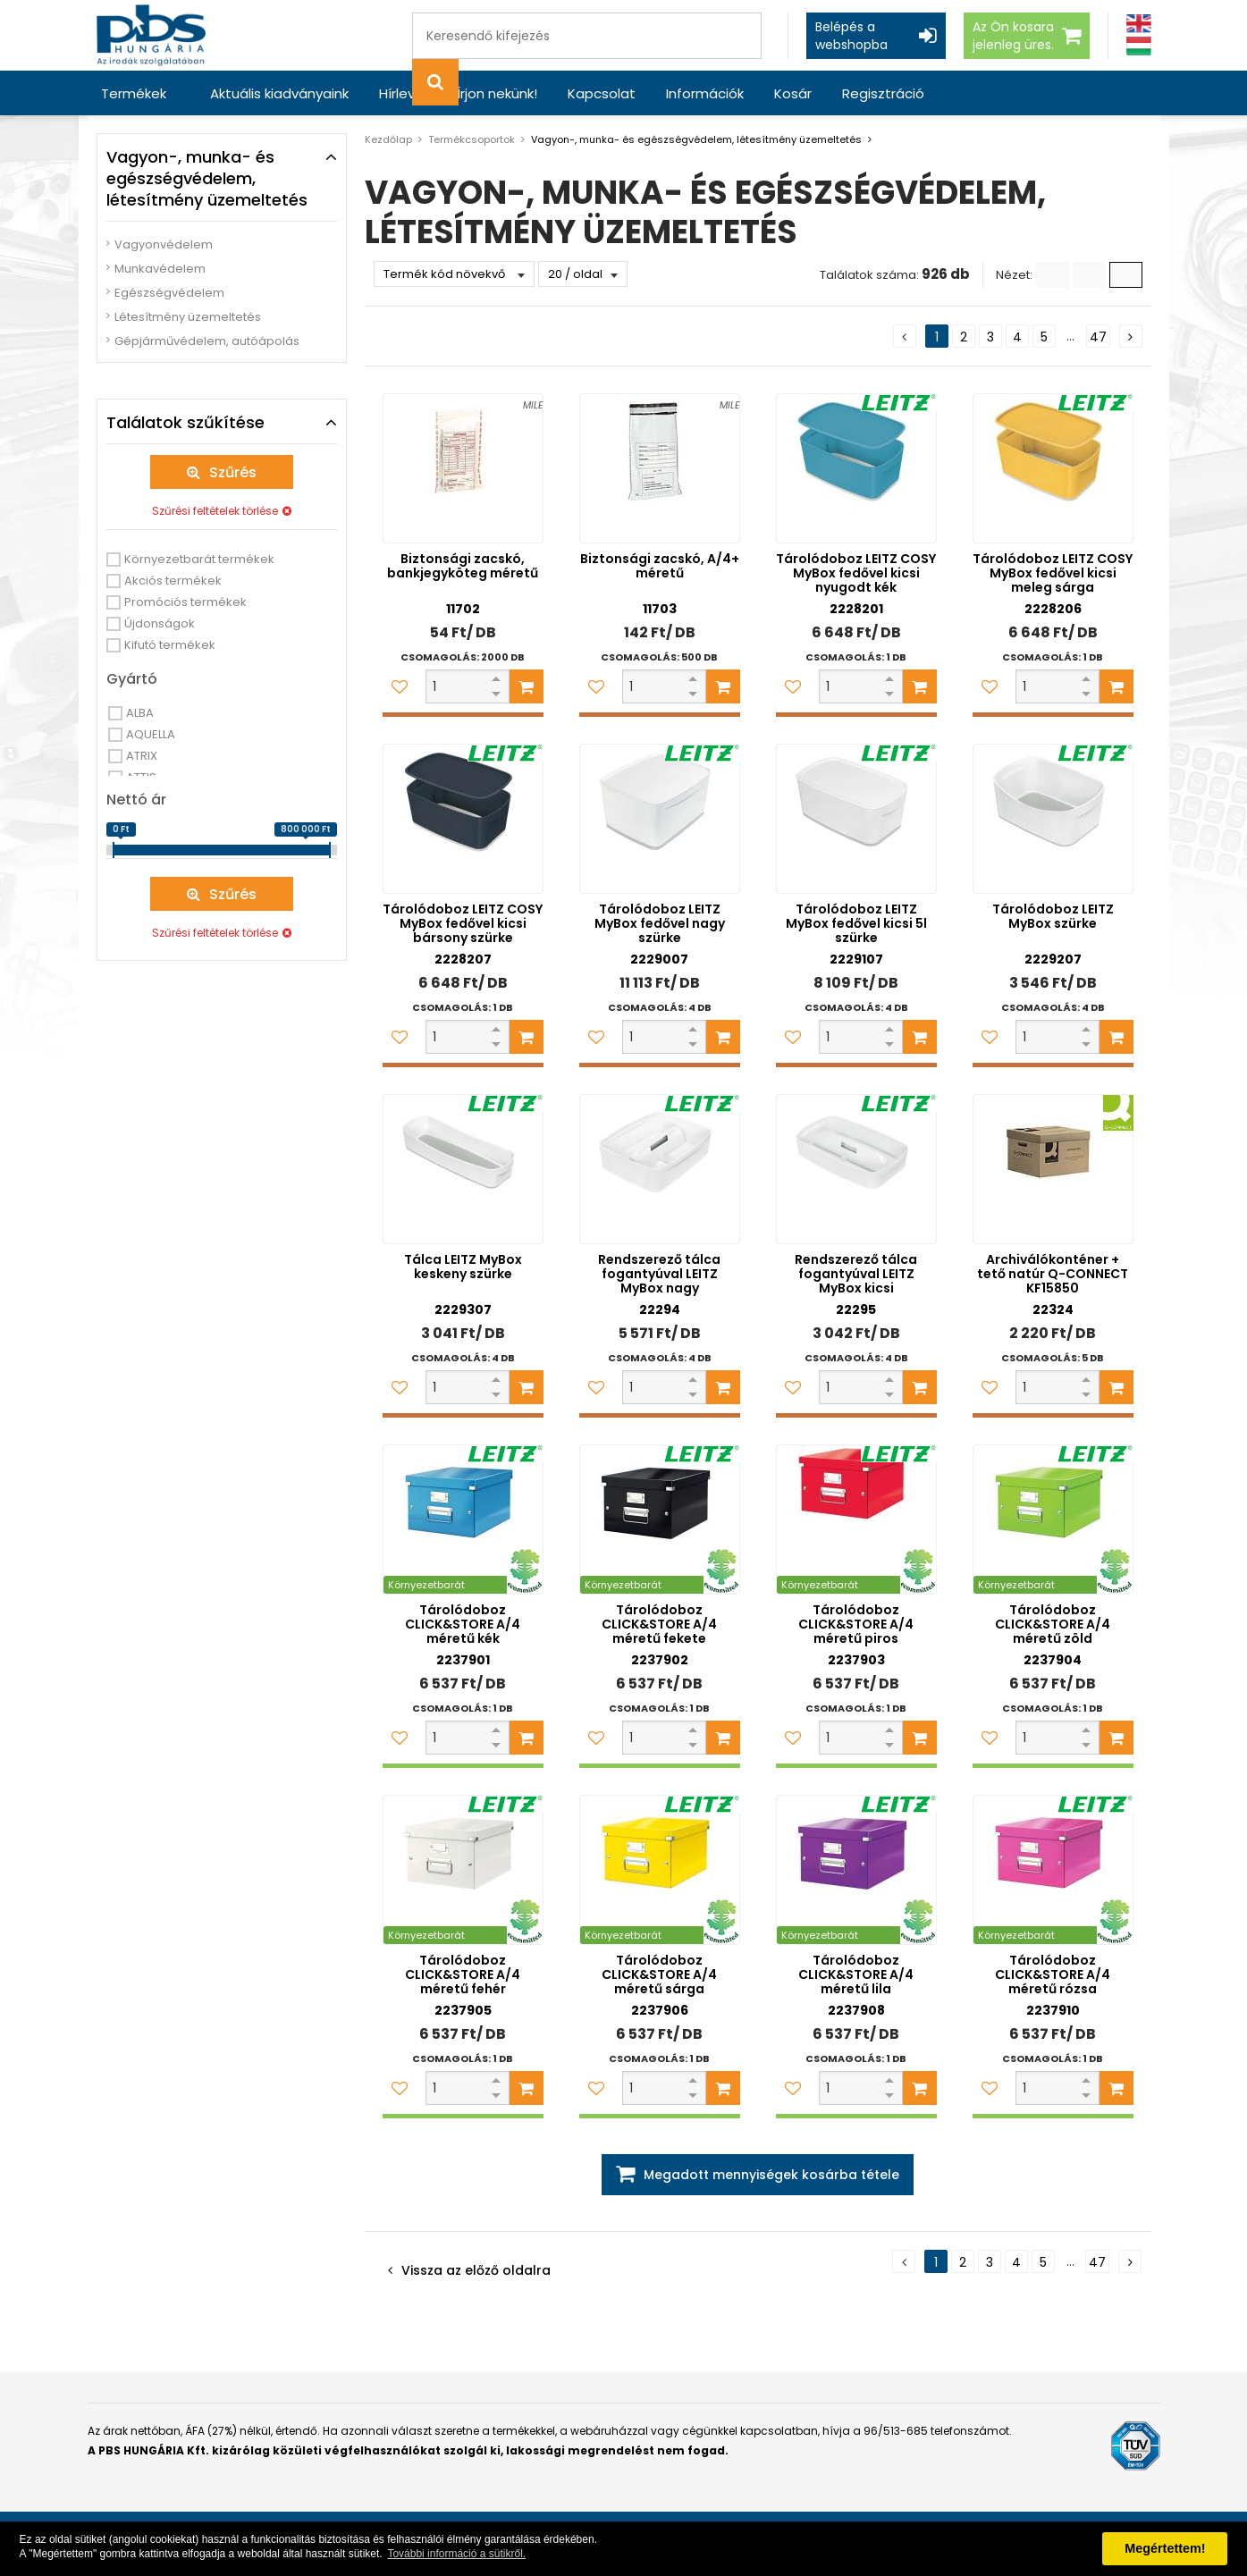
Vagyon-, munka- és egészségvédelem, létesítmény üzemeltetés (696, 139)
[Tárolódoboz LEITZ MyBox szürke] (1053, 819)
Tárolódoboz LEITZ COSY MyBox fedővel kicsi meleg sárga (1053, 573)
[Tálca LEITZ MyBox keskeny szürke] (463, 1169)
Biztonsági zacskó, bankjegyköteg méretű (462, 566)
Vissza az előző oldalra (476, 2270)
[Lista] (1052, 275)
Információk (705, 93)
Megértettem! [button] (1165, 2548)
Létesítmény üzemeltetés (187, 316)
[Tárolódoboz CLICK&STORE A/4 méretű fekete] (659, 1519)
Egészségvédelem (169, 292)
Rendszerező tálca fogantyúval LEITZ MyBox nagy (659, 1273)
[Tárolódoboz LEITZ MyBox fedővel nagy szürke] (659, 819)
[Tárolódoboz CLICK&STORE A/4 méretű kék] (463, 1519)
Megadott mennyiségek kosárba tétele (771, 2175)
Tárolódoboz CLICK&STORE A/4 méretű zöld (1052, 1624)
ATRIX (141, 755)
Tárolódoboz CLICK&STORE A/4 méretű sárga (659, 1974)
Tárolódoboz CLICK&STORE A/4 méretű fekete (659, 1624)
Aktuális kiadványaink (279, 93)
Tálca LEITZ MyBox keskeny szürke (463, 1266)
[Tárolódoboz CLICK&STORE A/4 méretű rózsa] (1053, 1870)
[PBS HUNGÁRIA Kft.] (151, 35)
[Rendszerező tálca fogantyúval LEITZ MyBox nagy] (659, 1169)
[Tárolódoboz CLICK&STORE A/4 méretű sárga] (659, 1870)
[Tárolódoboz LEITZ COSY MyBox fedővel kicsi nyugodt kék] (856, 468)
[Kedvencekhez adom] (400, 686)
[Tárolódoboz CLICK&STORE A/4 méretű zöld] (1053, 1519)
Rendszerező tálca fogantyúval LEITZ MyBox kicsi (856, 1273)
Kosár (793, 93)
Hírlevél (402, 93)
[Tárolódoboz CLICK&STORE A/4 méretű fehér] (463, 1870)
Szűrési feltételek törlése (215, 510)
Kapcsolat (602, 93)
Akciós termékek (173, 580)
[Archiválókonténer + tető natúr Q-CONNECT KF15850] (1053, 1169)
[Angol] (1138, 23)
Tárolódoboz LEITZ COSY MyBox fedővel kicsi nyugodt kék (856, 573)
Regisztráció (883, 93)
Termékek (133, 93)
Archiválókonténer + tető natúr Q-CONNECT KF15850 (1052, 1273)
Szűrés (233, 472)
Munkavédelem (160, 268)
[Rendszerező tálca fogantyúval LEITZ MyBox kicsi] (856, 1169)
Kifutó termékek (169, 644)
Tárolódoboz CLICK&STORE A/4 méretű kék (462, 1624)
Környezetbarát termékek (199, 559)
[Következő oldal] (1130, 336)
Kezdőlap (388, 139)
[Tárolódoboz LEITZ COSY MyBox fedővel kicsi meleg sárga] (1053, 468)
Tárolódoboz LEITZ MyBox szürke (1053, 916)
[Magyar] (1138, 46)
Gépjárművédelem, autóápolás (206, 341)
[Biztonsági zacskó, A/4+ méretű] (659, 468)
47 (1098, 337)
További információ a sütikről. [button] (456, 2553)
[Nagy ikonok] (1125, 275)
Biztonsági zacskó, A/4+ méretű (659, 566)
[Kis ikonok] (1089, 275)
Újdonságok (159, 623)
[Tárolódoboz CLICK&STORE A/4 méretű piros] (856, 1519)
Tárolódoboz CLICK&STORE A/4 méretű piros (856, 1624)
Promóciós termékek (185, 601)
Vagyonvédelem (163, 244)
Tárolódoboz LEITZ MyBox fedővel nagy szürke (659, 923)
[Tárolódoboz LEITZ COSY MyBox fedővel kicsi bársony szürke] (463, 819)
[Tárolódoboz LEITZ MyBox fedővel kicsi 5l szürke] (856, 819)
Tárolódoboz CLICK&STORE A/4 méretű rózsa (1052, 1974)
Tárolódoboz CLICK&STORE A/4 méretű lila (856, 1974)
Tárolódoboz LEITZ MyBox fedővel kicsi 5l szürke (856, 923)
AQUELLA (150, 734)
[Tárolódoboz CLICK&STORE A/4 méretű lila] (856, 1870)
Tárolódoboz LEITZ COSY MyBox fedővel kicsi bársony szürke (463, 923)
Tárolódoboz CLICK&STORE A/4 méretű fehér (462, 1974)
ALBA (140, 712)
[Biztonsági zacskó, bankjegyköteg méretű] (463, 468)
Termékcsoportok (471, 139)
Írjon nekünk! (497, 93)
